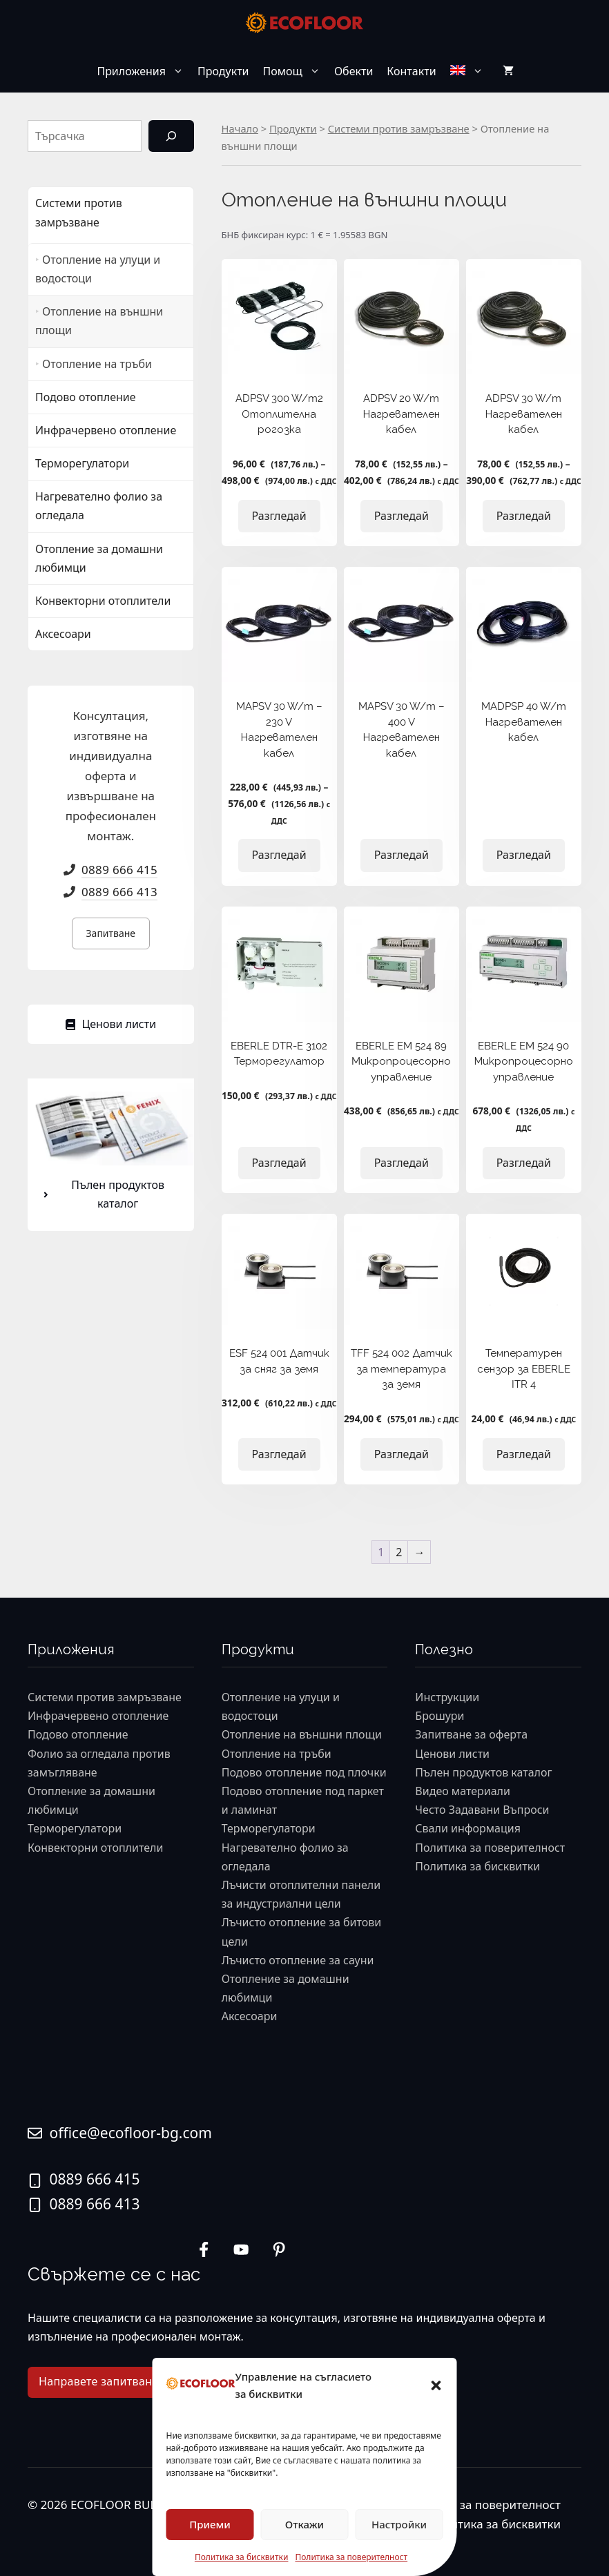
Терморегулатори (82, 463)
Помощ (295, 71)
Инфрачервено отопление (105, 430)
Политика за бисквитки (242, 2557)
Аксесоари (63, 633)
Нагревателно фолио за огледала (98, 506)
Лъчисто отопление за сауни (298, 1960)
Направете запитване (98, 2381)
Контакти (411, 71)
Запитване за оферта (471, 1734)
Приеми (210, 2524)
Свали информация (468, 1828)
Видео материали (462, 1791)
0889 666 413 (119, 892)
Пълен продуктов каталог (483, 1772)
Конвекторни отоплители (103, 600)
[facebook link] (279, 2249)
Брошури (439, 1715)
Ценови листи (452, 1753)
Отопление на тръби (97, 363)
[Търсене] (171, 136)
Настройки (399, 2524)
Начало (240, 128)
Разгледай (279, 515)
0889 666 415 (119, 870)
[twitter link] (241, 2249)
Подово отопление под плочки (304, 1772)
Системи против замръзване (399, 128)
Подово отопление (85, 397)
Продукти (223, 71)
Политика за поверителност (351, 2557)
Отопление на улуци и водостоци (97, 269)
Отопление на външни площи (99, 321)
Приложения (144, 71)
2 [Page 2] (399, 1552)
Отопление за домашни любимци (99, 558)
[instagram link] (203, 2249)
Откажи (304, 2524)
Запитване (111, 933)
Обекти (353, 71)
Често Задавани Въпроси (482, 1809)
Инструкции (447, 1697)
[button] (436, 2385)
